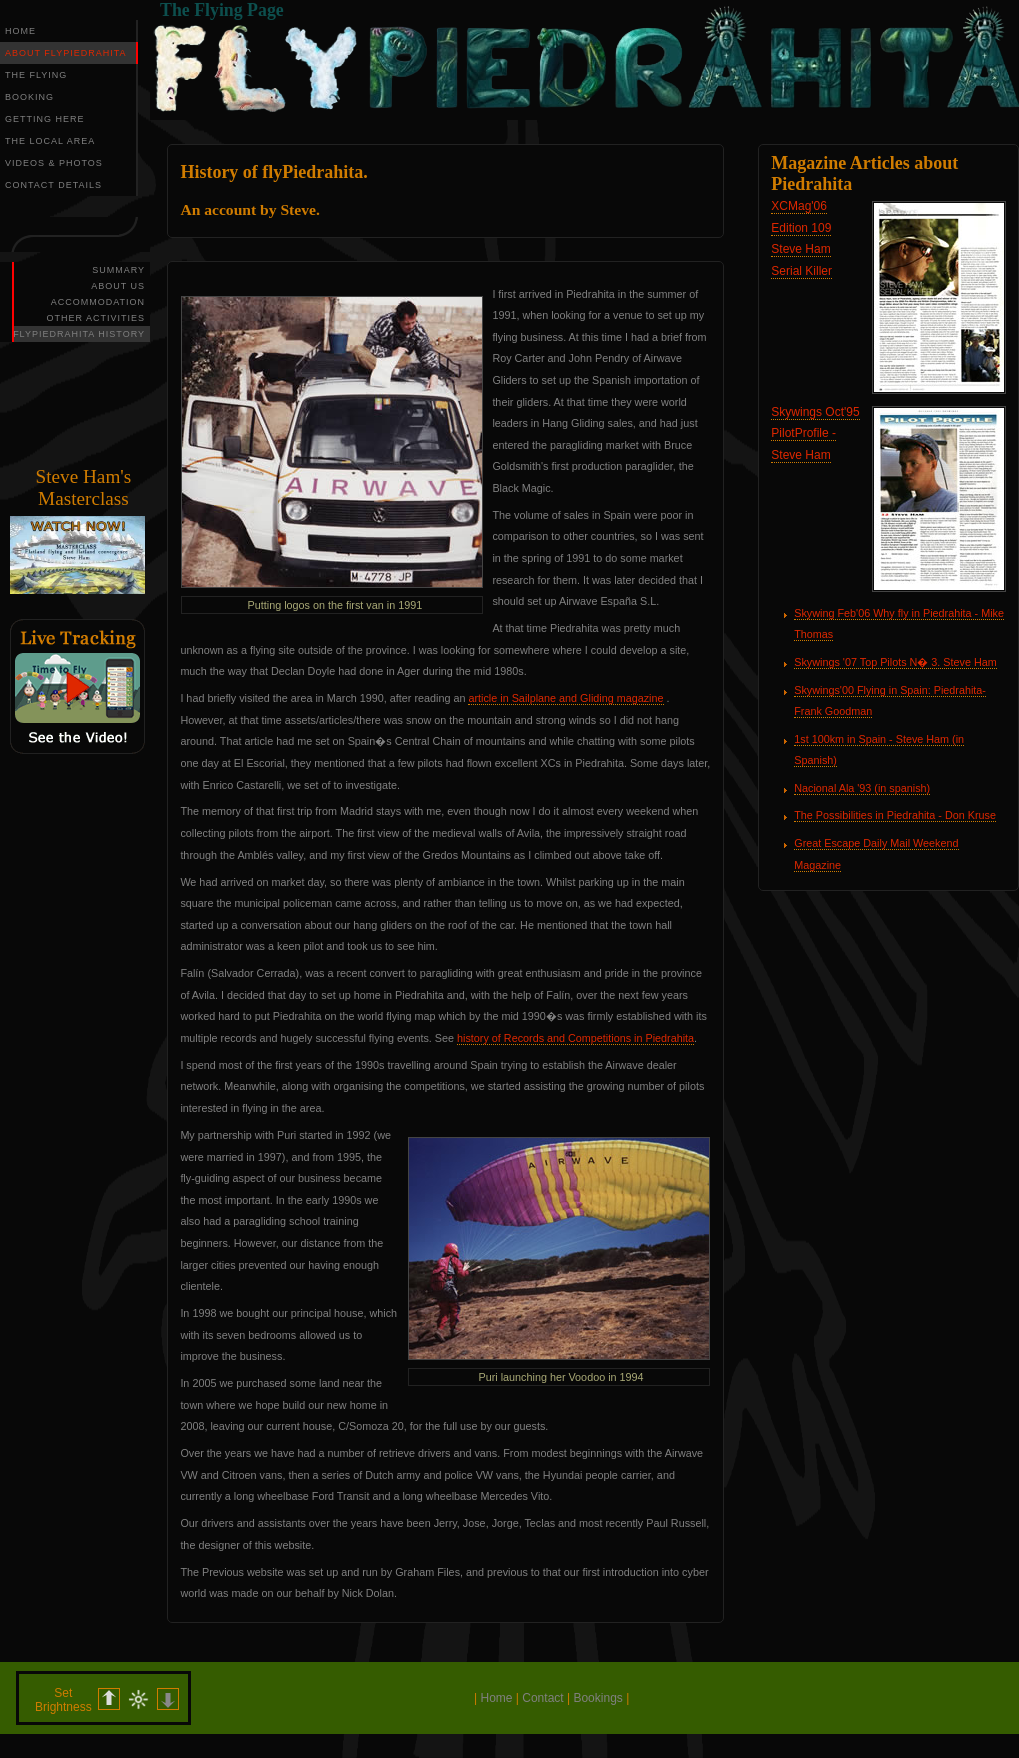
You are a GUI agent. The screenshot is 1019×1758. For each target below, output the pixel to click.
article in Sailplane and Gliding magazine (565, 698)
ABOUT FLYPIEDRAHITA (66, 53)
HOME (20, 31)
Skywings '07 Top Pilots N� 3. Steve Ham (895, 662)
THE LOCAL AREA (50, 141)
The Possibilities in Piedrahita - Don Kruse (895, 815)
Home (496, 1698)
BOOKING (29, 97)
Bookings (597, 1698)
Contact (542, 1698)
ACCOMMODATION (98, 302)
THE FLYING (36, 75)
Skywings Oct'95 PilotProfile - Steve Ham (815, 434)
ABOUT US (118, 286)
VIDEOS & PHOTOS (54, 163)
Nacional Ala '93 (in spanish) (862, 788)
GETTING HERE (45, 119)
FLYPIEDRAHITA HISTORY (79, 334)
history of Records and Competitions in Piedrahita (575, 1038)
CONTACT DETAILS (53, 185)
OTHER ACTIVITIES (95, 318)
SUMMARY (118, 270)
